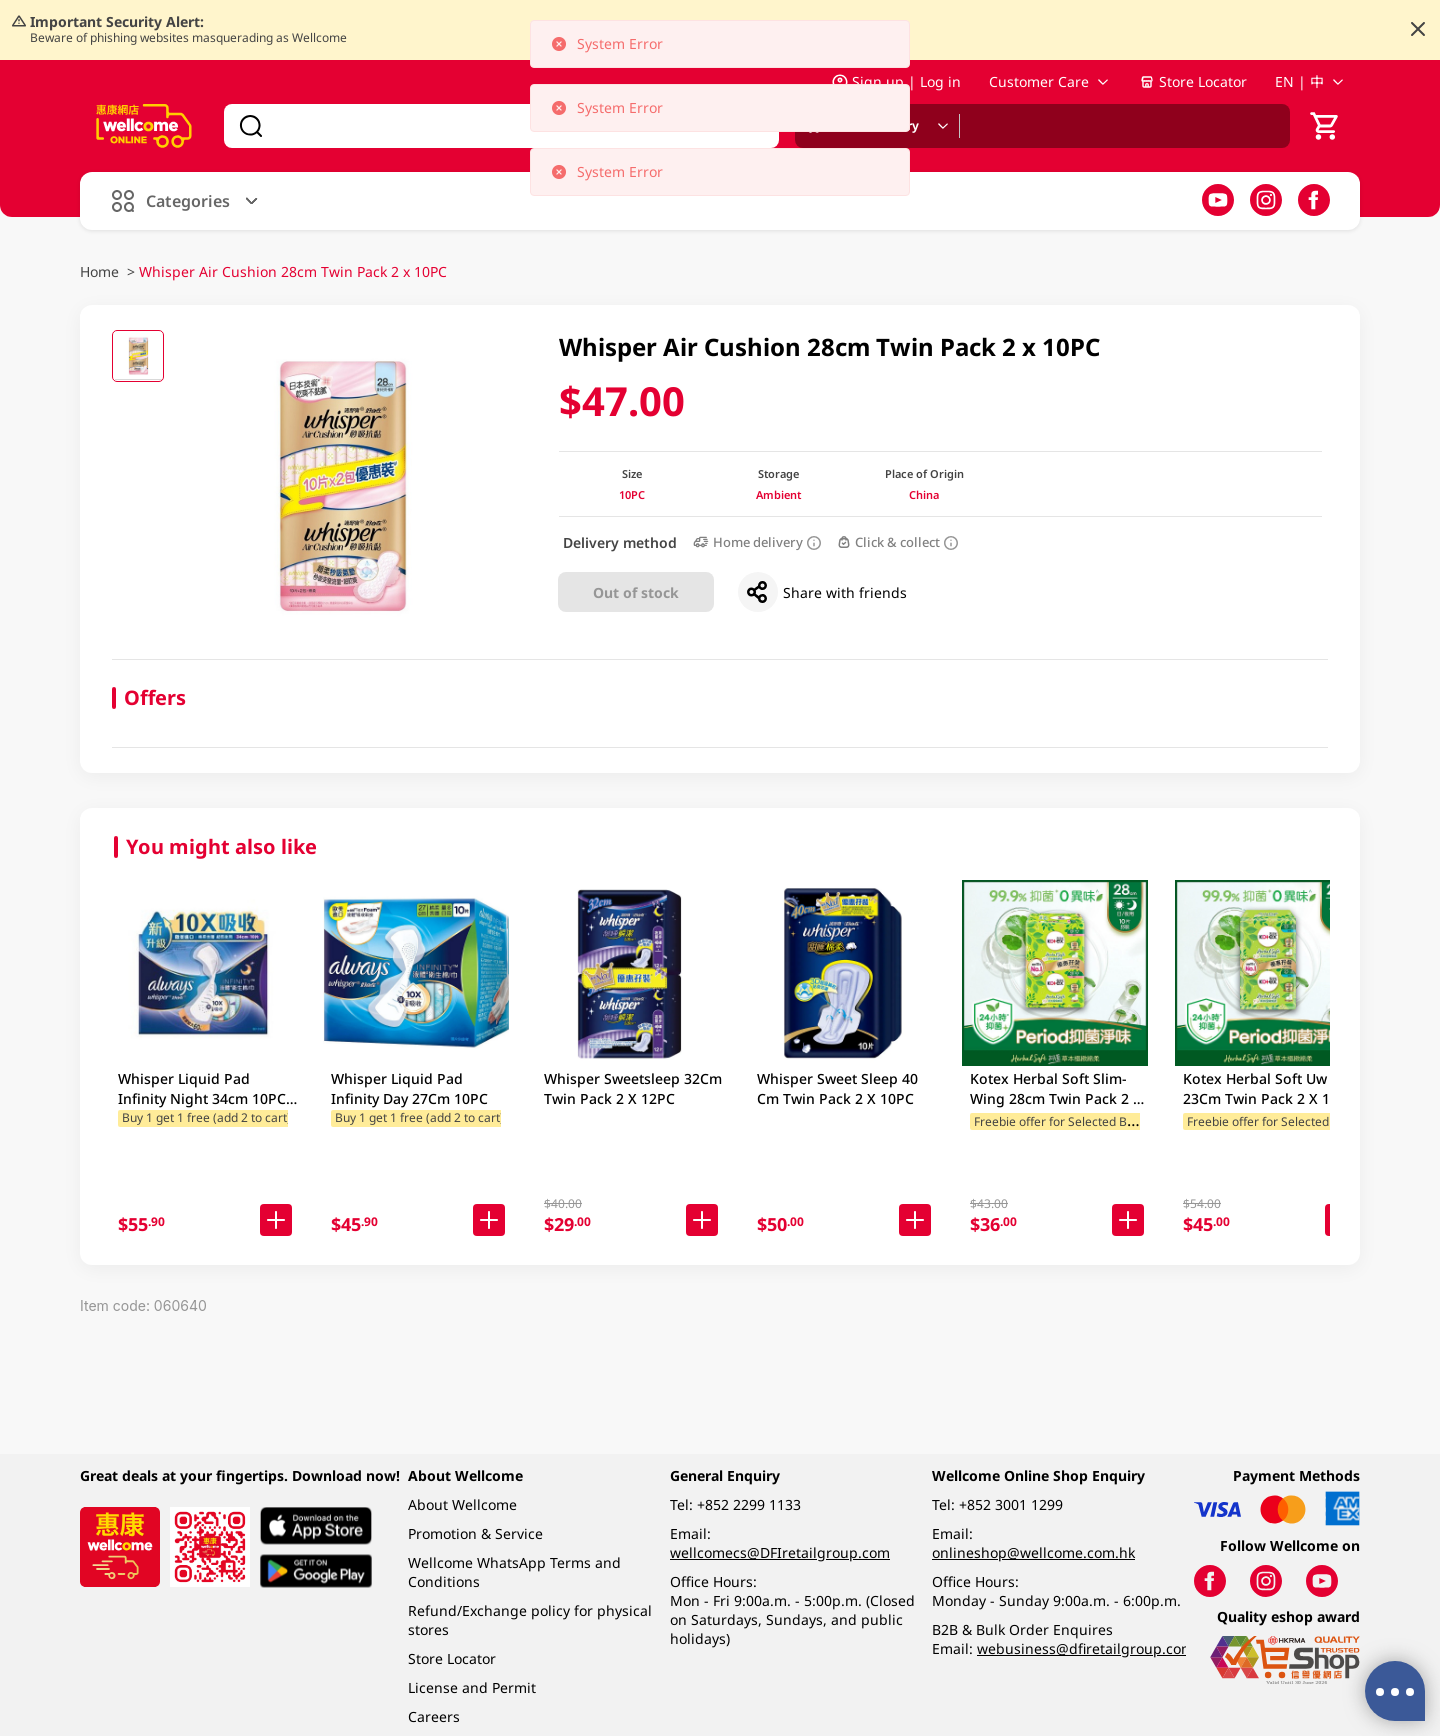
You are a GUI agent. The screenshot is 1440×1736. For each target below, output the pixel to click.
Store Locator (1193, 81)
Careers (434, 1716)
